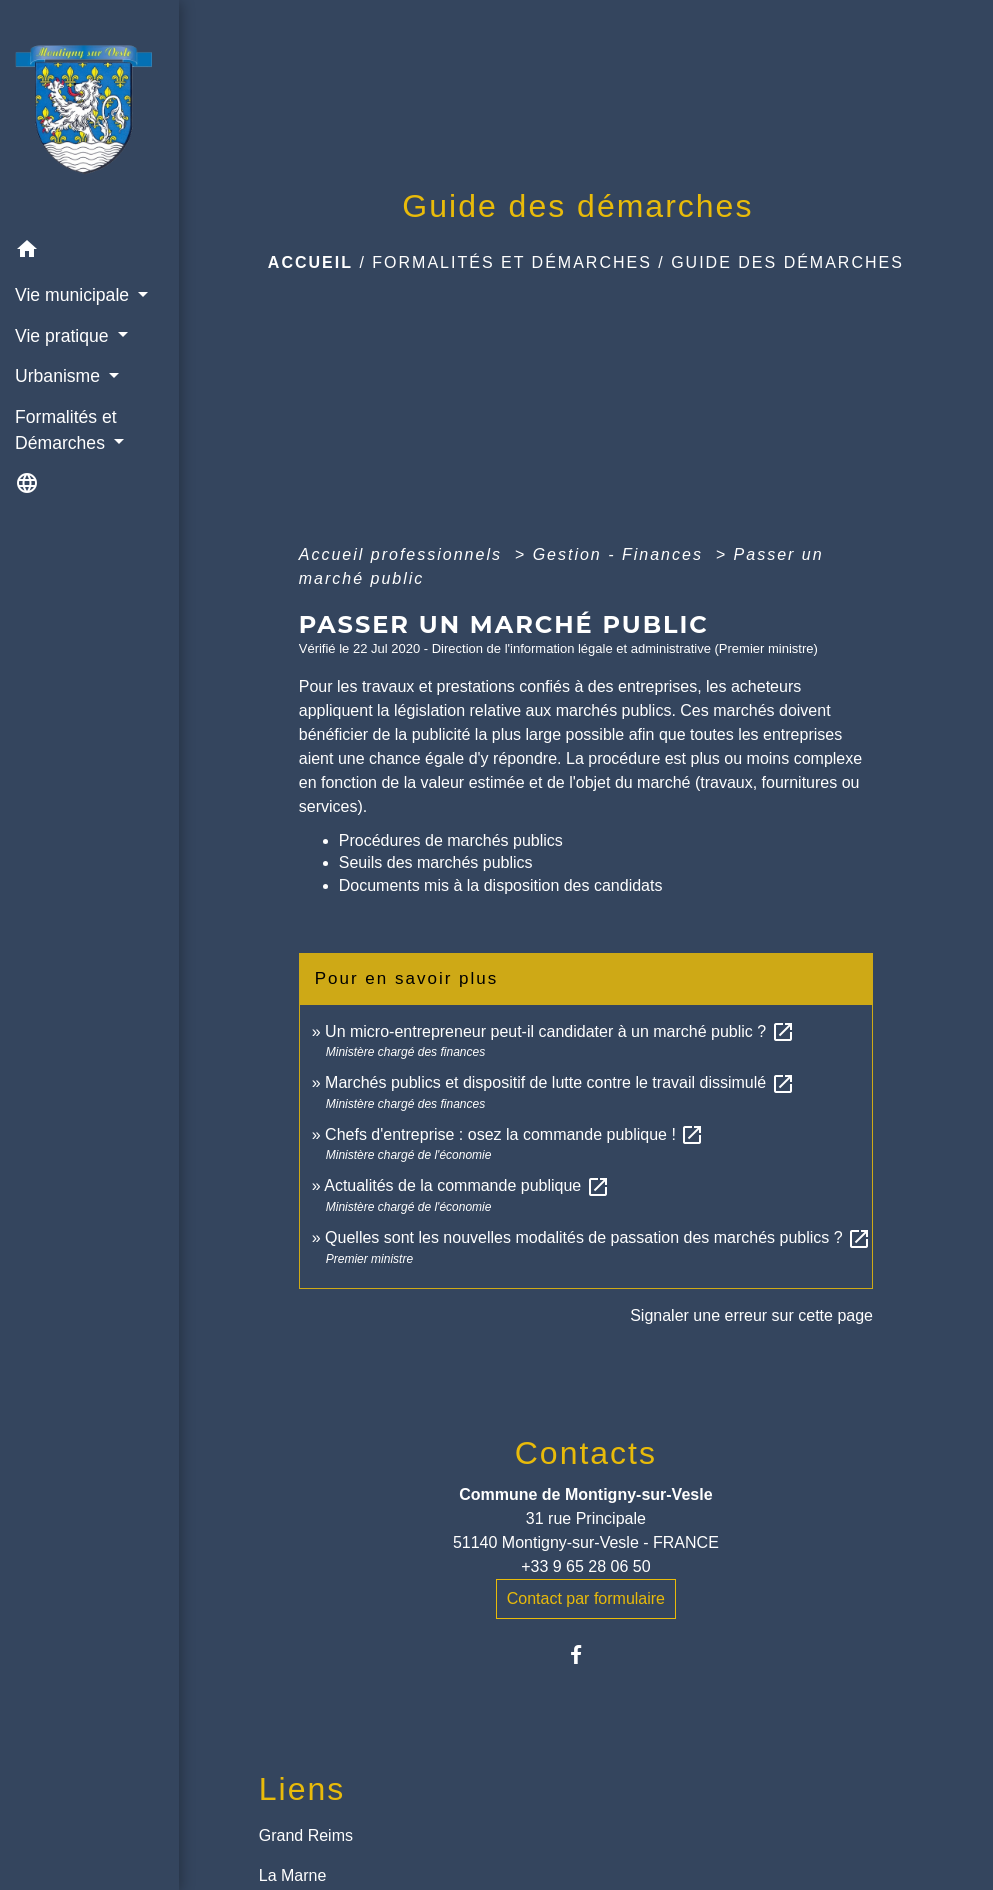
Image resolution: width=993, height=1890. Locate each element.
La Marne (293, 1875)
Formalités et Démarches (512, 262)
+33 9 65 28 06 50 (585, 1566)
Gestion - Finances (621, 554)
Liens (302, 1789)
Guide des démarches (787, 262)
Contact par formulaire (586, 1598)
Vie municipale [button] (74, 295)
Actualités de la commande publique (467, 1185)
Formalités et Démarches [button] (66, 430)
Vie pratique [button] (64, 336)
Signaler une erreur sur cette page (751, 1315)
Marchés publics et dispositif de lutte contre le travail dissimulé (560, 1082)
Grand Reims (306, 1835)
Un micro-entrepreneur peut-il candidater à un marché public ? (560, 1031)
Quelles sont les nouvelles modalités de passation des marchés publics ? (598, 1237)
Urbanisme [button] (60, 376)
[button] (89, 252)
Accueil (310, 262)
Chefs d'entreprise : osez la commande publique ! (514, 1134)
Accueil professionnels (404, 554)
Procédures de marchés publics (451, 840)
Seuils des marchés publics (436, 862)
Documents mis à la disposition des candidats (501, 885)
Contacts (586, 1453)
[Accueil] (89, 115)
